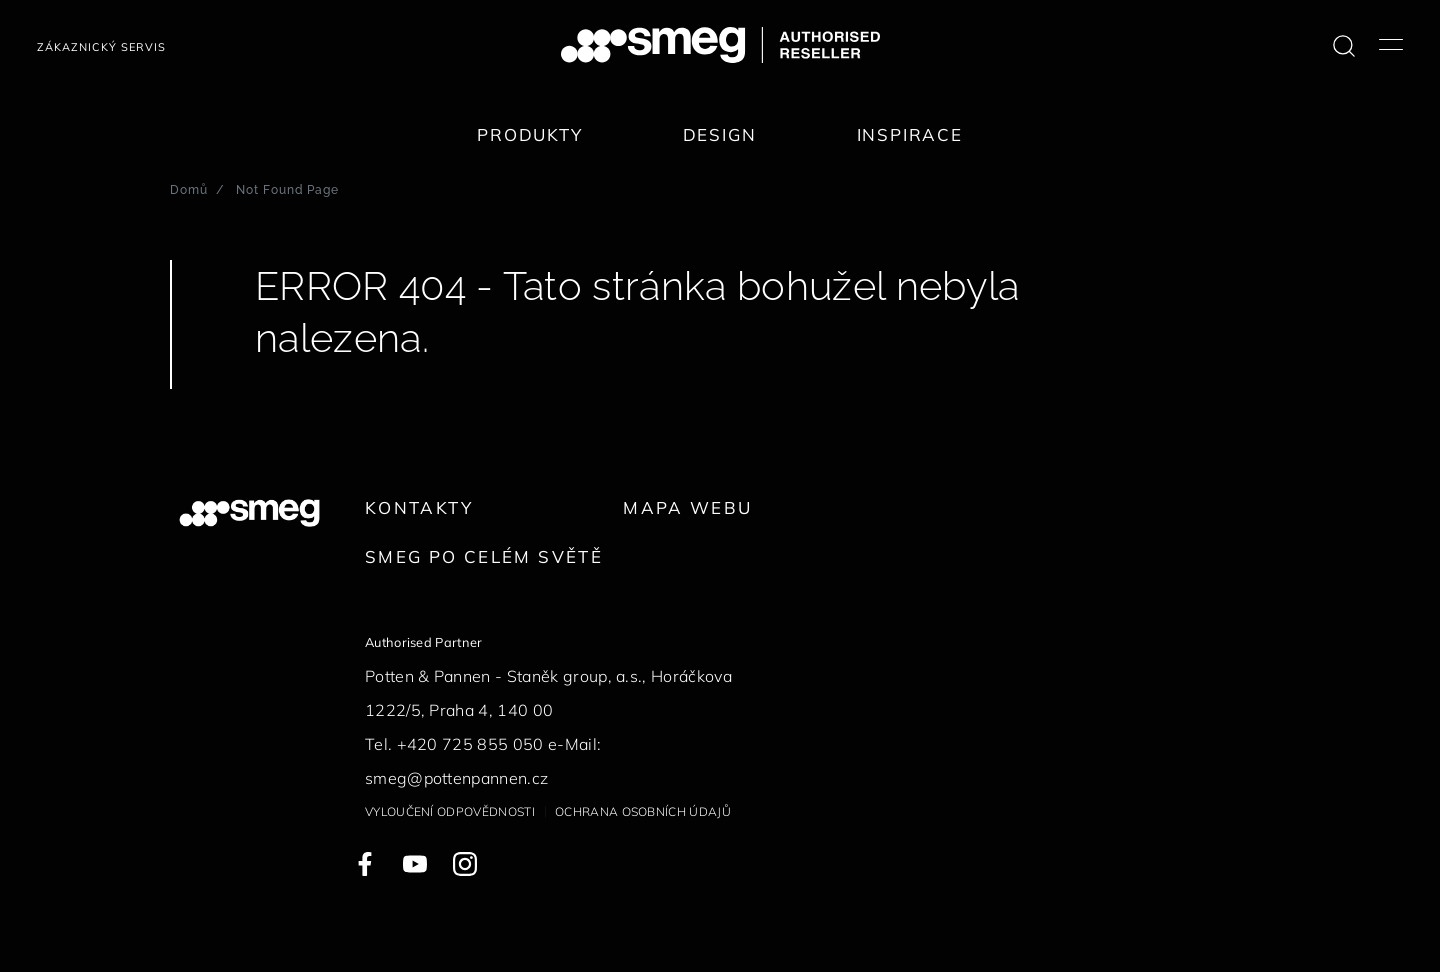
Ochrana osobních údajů (643, 811)
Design (720, 134)
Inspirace (910, 134)
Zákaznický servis (101, 47)
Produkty (530, 134)
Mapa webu (687, 507)
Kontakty (419, 507)
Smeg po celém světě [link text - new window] (484, 556)
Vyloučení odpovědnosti (450, 811)
